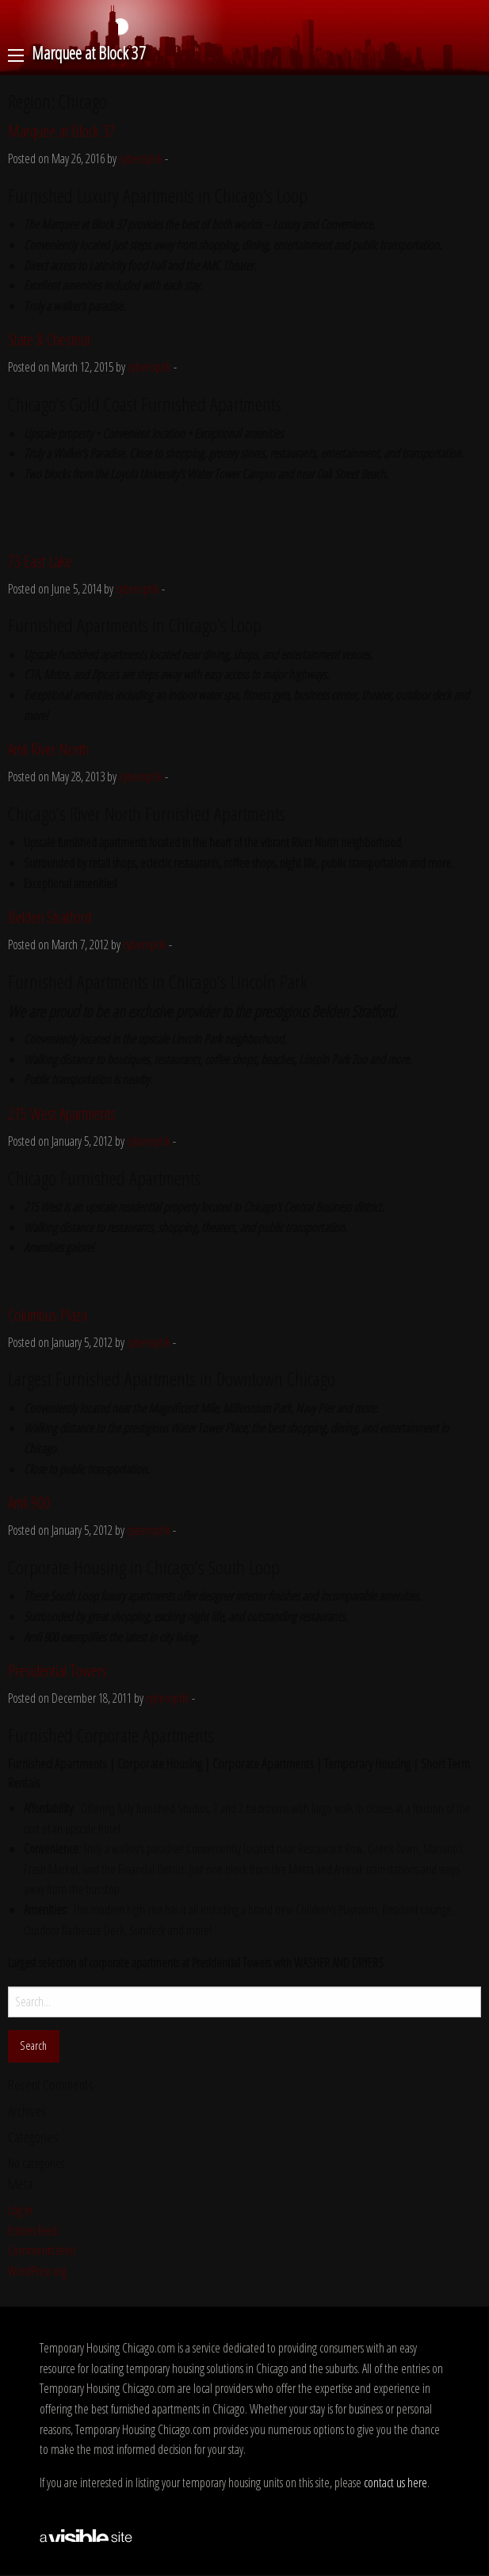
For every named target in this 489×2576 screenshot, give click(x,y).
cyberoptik (140, 158)
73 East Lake (40, 561)
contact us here (395, 2482)
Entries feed (32, 2230)
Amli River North (48, 749)
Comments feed (41, 2250)
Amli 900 (29, 1502)
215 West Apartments (62, 1113)
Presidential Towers (57, 1670)
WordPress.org (37, 2271)
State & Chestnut (49, 339)
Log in (20, 2210)
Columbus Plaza (47, 1315)
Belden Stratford (49, 917)
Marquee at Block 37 (61, 131)
